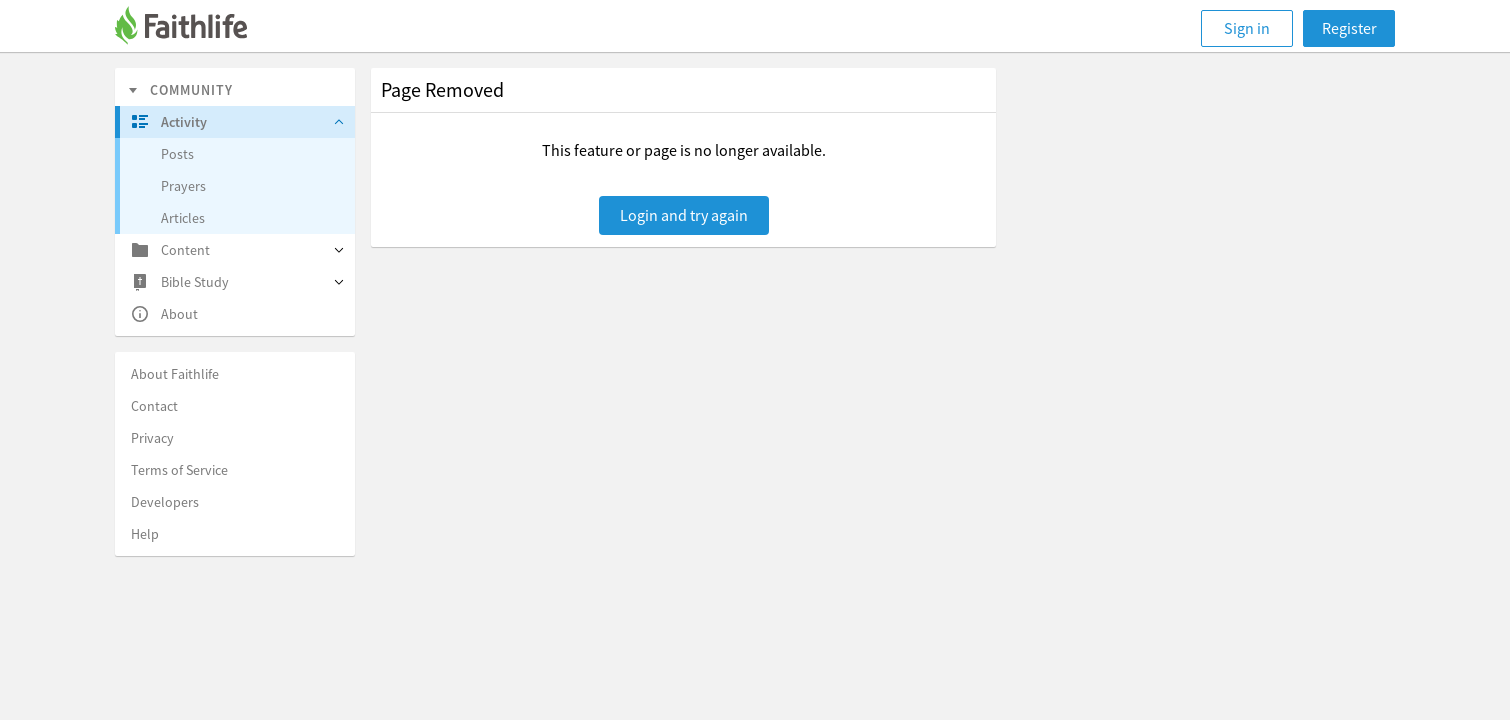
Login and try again (684, 215)
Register (1349, 28)
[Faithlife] (193, 28)
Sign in (1247, 28)
